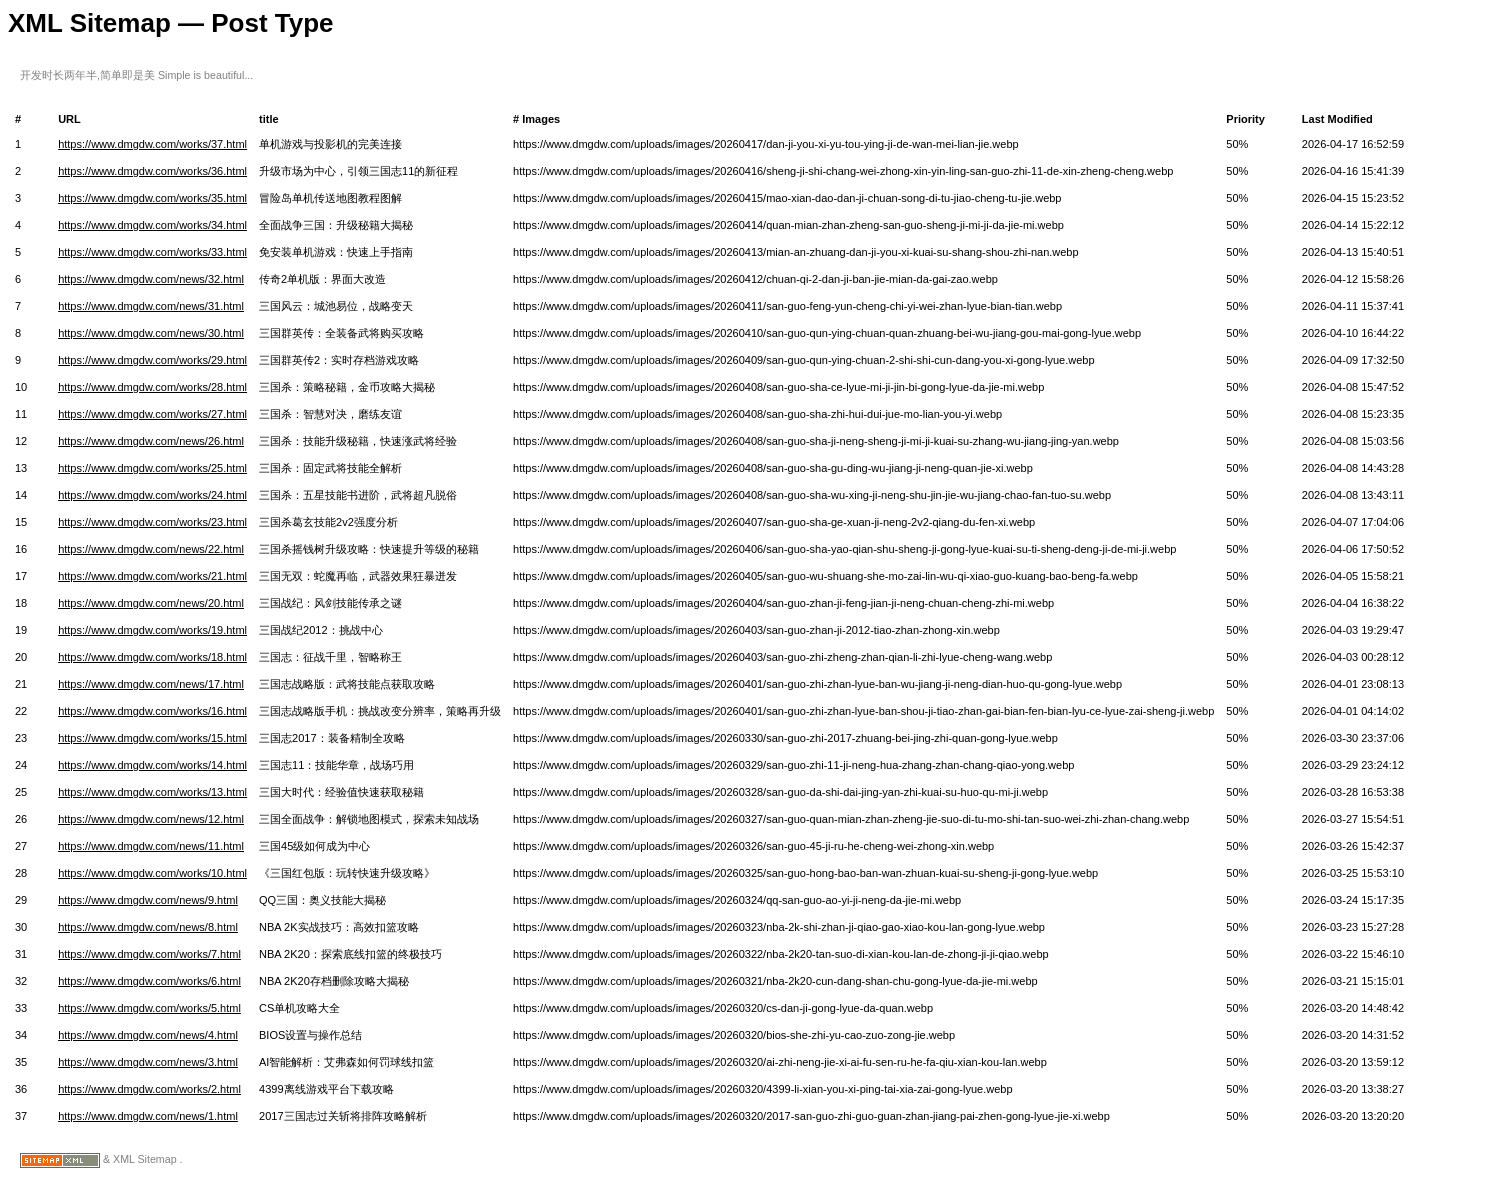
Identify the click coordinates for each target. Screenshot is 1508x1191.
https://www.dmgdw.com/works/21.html (152, 576)
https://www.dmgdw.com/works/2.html (149, 1089)
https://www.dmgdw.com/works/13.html (152, 792)
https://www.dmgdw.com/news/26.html (151, 441)
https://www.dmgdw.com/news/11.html (151, 846)
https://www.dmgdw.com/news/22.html (151, 549)
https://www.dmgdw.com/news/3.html (148, 1062)
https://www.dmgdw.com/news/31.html (151, 306)
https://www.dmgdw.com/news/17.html (151, 684)
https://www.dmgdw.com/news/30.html (151, 333)
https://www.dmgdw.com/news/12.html (151, 819)
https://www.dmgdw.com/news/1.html (148, 1116)
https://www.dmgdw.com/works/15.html (152, 738)
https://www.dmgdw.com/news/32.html (151, 279)
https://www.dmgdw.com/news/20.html (151, 603)
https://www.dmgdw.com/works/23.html (152, 522)
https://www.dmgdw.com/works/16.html (152, 711)
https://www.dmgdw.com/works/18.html (152, 657)
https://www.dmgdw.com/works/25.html (152, 468)
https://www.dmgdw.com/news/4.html (148, 1035)
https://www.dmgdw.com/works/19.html (152, 630)
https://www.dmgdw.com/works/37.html (152, 144)
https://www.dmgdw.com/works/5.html (149, 1008)
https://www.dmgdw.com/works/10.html (152, 873)
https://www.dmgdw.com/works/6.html (149, 981)
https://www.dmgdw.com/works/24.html (152, 495)
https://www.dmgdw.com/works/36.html (152, 171)
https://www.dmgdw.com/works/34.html (152, 225)
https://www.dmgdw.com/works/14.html (152, 765)
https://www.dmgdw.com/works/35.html (152, 198)
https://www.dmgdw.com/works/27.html (152, 414)
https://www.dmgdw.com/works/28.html (152, 387)
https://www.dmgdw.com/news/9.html (148, 900)
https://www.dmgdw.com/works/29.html (152, 360)
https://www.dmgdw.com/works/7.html (149, 954)
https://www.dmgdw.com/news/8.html (148, 927)
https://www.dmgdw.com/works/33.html (152, 252)
